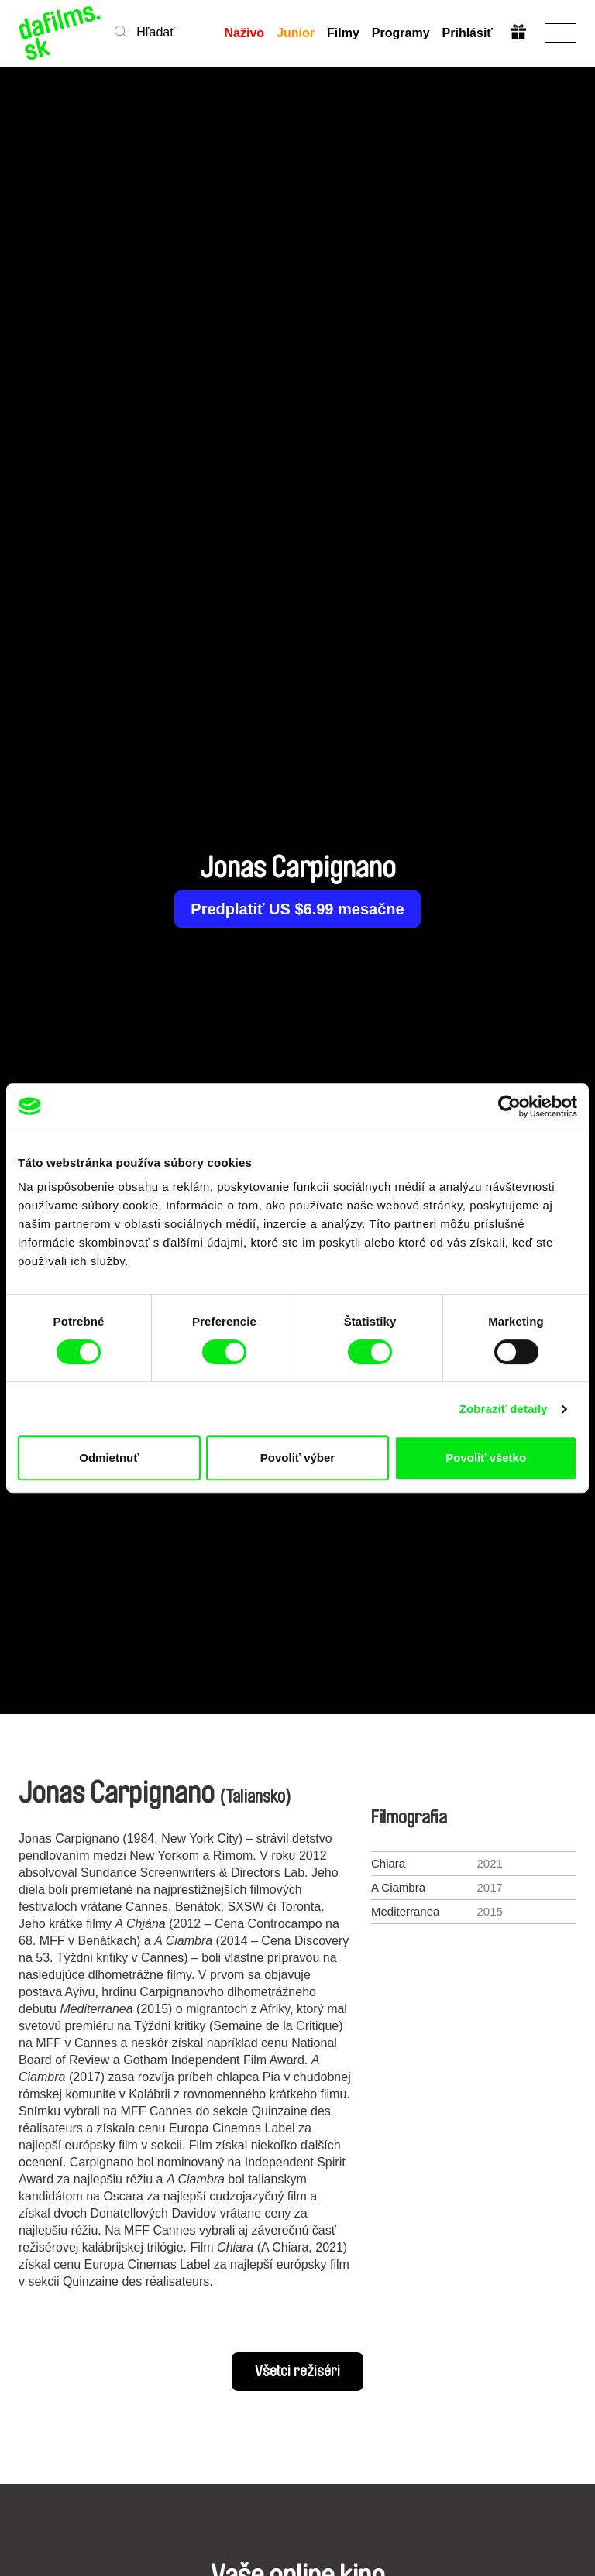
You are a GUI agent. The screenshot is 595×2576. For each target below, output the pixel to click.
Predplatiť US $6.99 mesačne (297, 909)
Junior (296, 32)
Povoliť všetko (485, 1457)
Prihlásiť (467, 32)
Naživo (245, 32)
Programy (401, 32)
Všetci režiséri (297, 2371)
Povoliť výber (297, 1457)
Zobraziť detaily (503, 1408)
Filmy (343, 32)
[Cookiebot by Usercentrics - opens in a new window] (509, 1106)
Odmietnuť (109, 1457)
